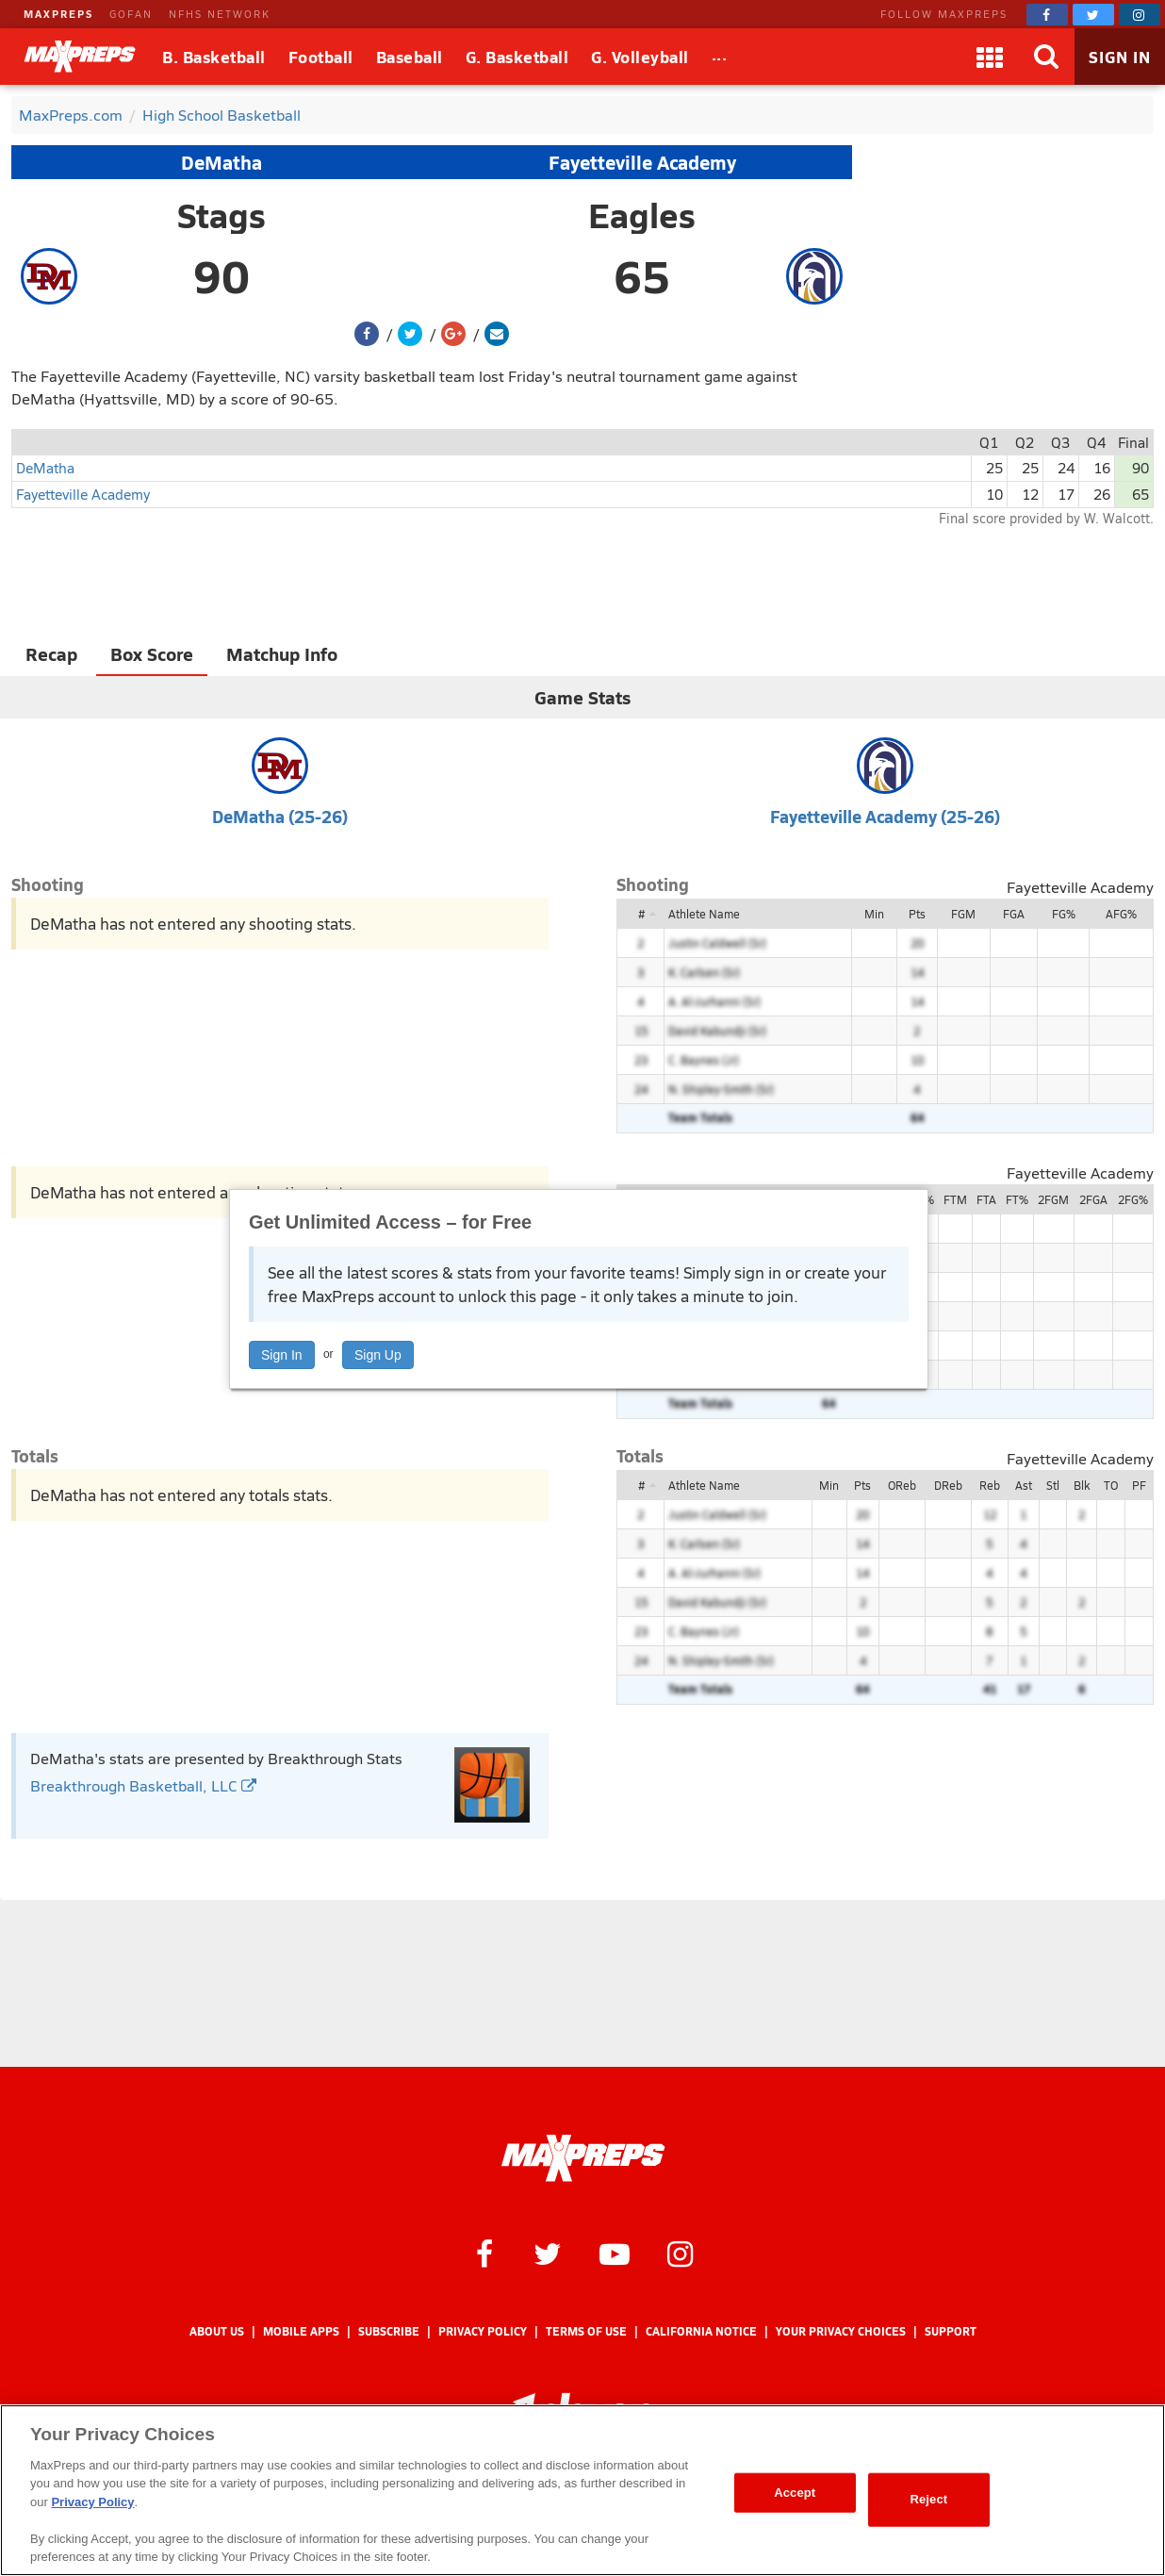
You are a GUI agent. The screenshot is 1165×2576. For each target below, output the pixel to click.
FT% (1017, 1199)
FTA (986, 1199)
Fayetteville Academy (642, 162)
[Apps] (989, 56)
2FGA (1093, 1199)
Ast (1023, 1485)
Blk (1082, 1485)
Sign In (282, 1354)
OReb (902, 1485)
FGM (963, 913)
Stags (221, 215)
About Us (216, 2331)
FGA (1014, 913)
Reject (928, 2499)
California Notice (701, 2331)
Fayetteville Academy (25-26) (885, 816)
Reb (989, 1485)
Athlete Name (704, 913)
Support (950, 2331)
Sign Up (378, 1354)
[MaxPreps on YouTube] (614, 2252)
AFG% (1121, 913)
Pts (917, 913)
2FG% (1133, 1199)
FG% (1063, 913)
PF (1139, 1485)
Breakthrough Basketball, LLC (143, 1785)
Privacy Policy (482, 2331)
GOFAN (131, 14)
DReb (948, 1485)
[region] (582, 2490)
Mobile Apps (301, 2331)
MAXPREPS (58, 14)
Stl (1052, 1485)
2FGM (1053, 1199)
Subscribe (388, 2331)
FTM (955, 1199)
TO (1111, 1485)
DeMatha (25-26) (280, 816)
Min (874, 913)
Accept (794, 2492)
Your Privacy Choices (841, 2331)
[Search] (1046, 56)
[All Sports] (719, 56)
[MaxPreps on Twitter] (1093, 14)
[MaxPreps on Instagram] (1139, 14)
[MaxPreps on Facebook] (1047, 14)
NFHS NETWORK (220, 14)
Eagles (642, 215)
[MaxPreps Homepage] (582, 2158)
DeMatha (221, 162)
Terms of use (586, 2331)
